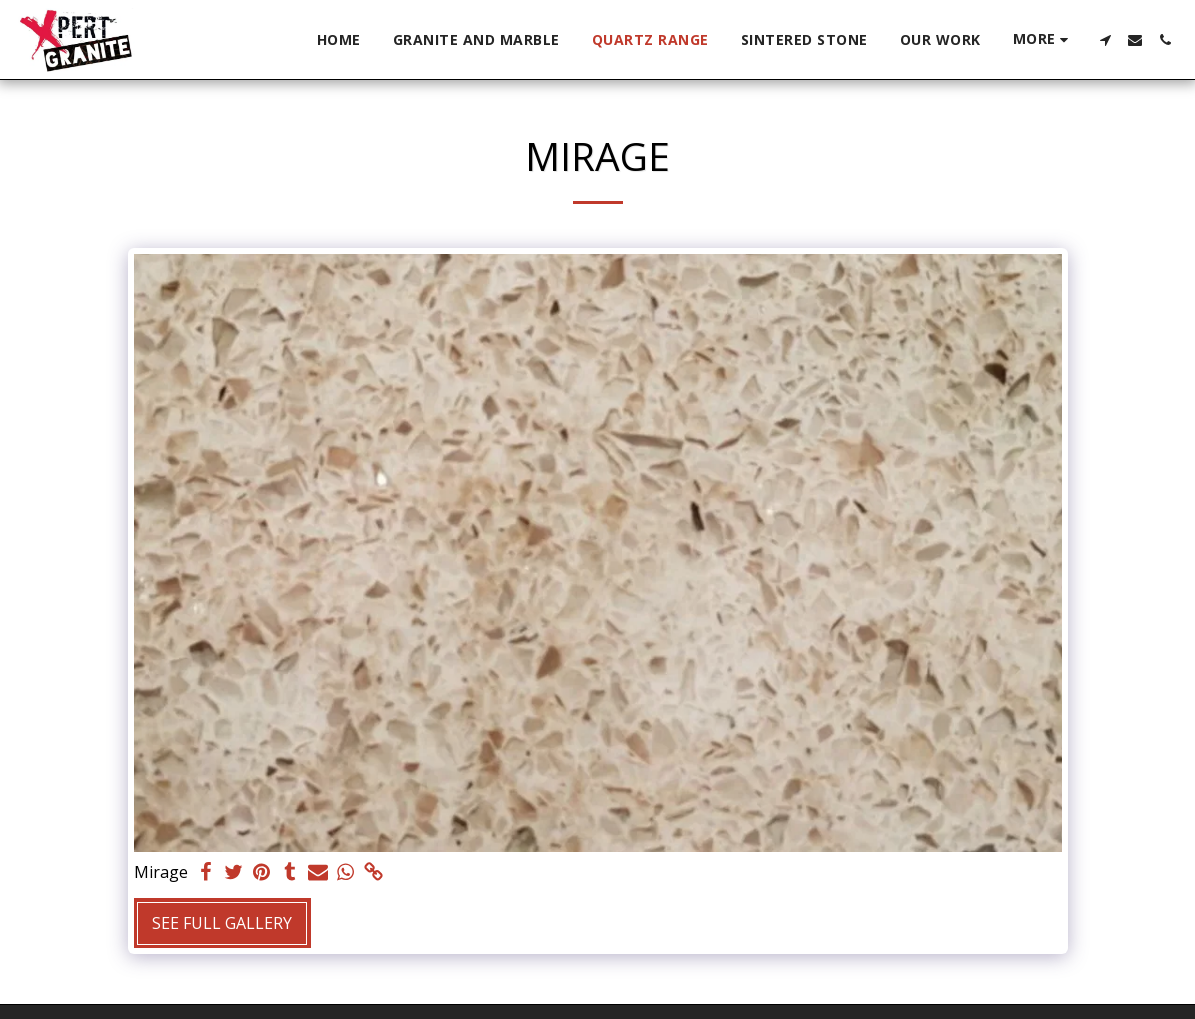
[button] (1105, 40)
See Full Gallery (222, 923)
